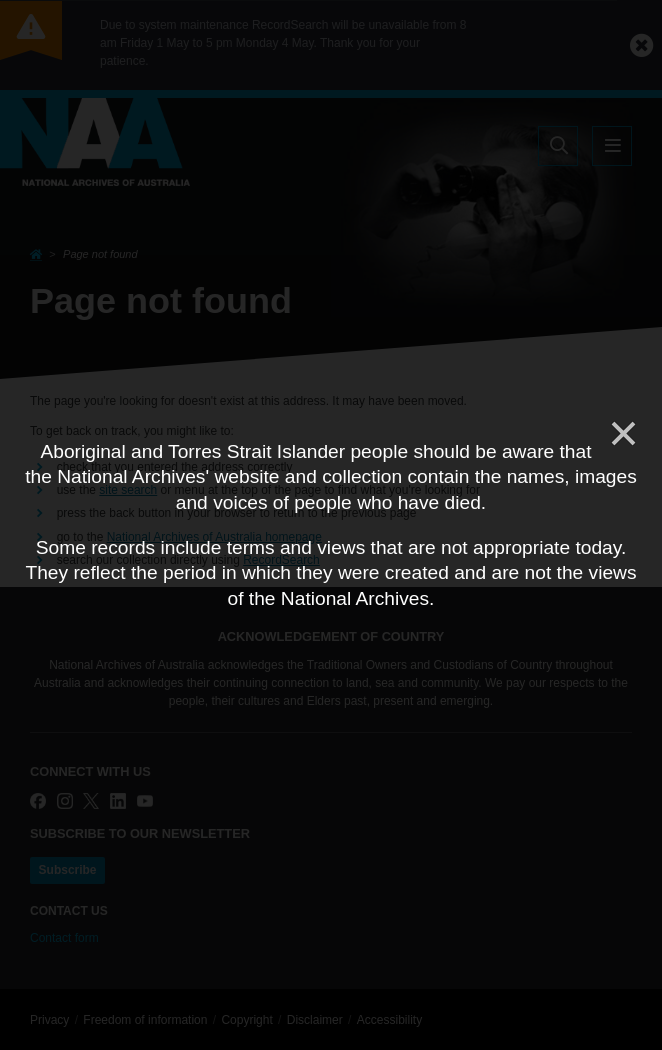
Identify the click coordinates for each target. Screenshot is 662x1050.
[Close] (622, 434)
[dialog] (331, 525)
